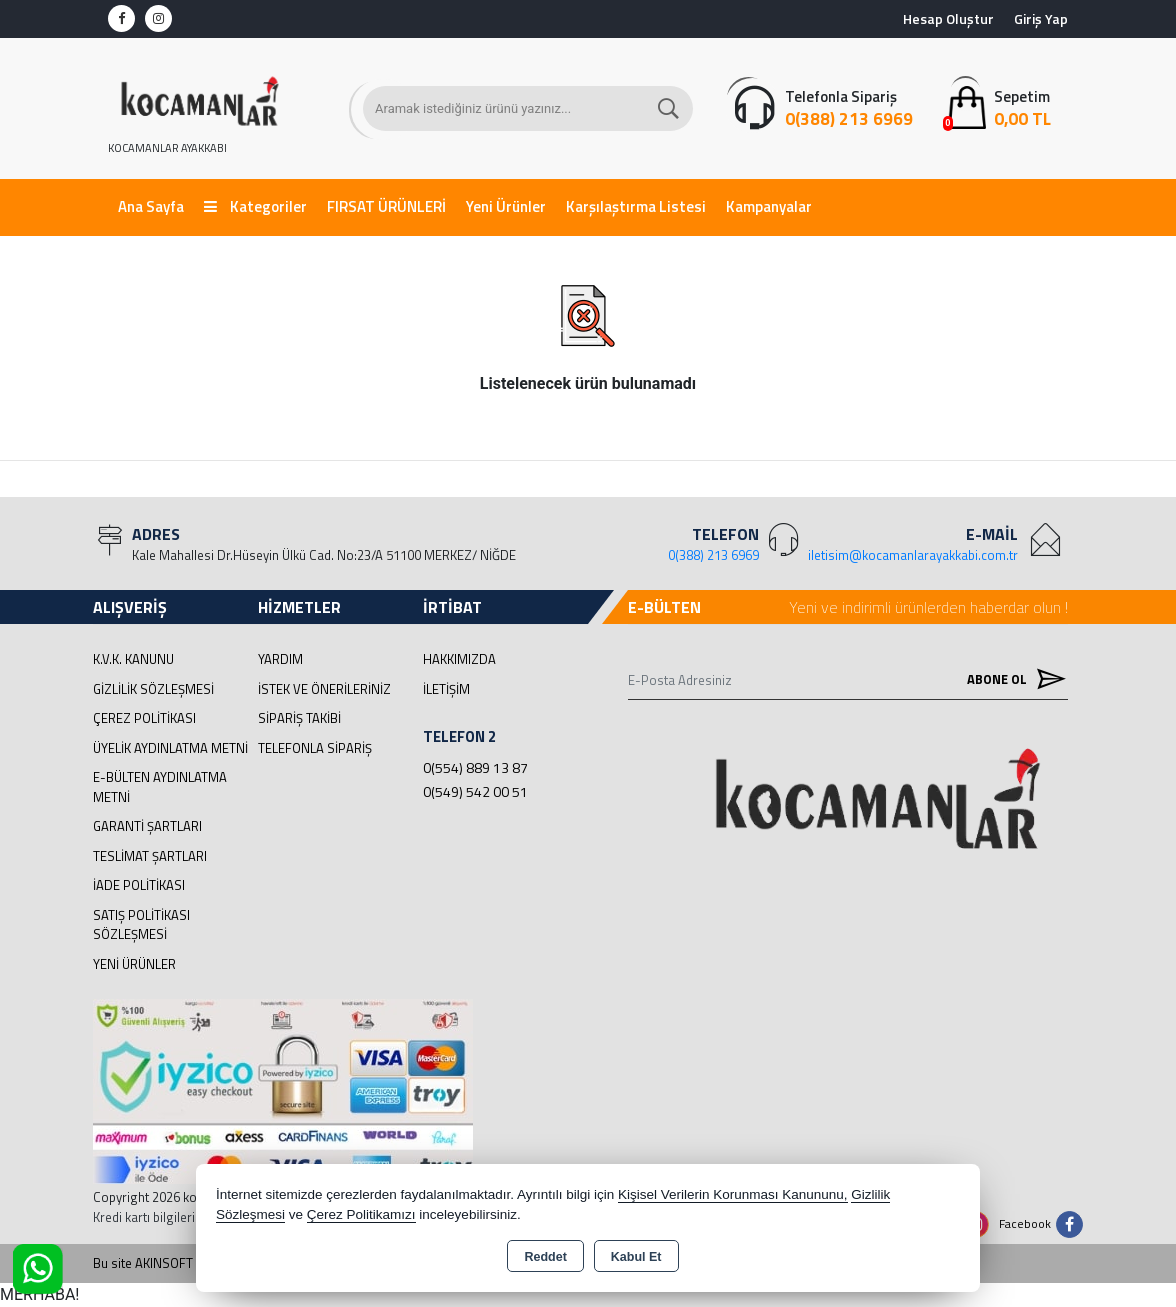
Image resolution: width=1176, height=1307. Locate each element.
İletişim (446, 689)
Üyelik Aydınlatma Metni (170, 748)
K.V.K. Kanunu (133, 659)
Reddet (545, 1257)
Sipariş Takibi (299, 718)
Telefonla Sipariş (315, 748)
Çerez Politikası (144, 718)
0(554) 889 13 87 (475, 767)
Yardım (280, 659)
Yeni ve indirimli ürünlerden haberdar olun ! (928, 607)
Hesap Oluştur (948, 18)
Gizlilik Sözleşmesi (153, 689)
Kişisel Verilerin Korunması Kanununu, (733, 1194)
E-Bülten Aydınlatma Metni (160, 787)
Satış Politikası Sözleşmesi (141, 925)
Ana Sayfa (151, 206)
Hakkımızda (459, 659)
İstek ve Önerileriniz (324, 689)
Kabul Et (636, 1257)
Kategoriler (255, 206)
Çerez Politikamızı (361, 1214)
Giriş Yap (1041, 18)
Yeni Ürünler (134, 964)
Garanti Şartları (147, 826)
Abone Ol (1012, 679)
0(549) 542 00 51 (475, 791)
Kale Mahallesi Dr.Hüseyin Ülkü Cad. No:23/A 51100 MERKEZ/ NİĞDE (324, 555)
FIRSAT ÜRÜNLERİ (386, 206)
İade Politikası (139, 885)
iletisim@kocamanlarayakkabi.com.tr (913, 555)
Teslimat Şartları (150, 856)
